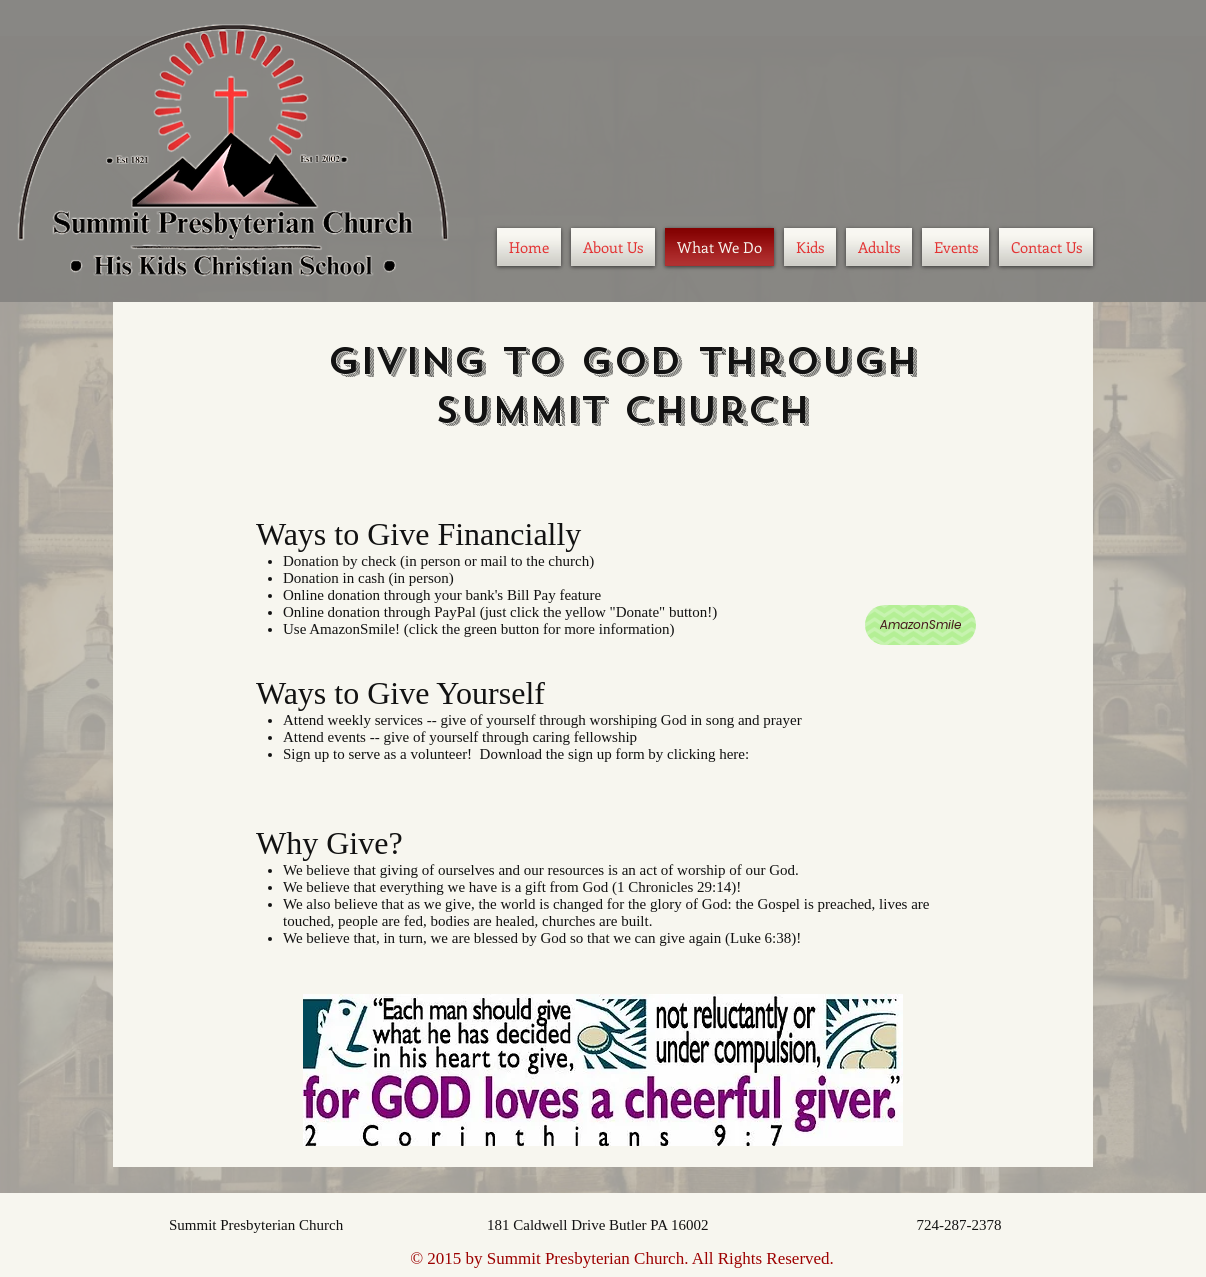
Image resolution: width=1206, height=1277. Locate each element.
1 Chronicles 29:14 (674, 887)
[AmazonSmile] (920, 625)
